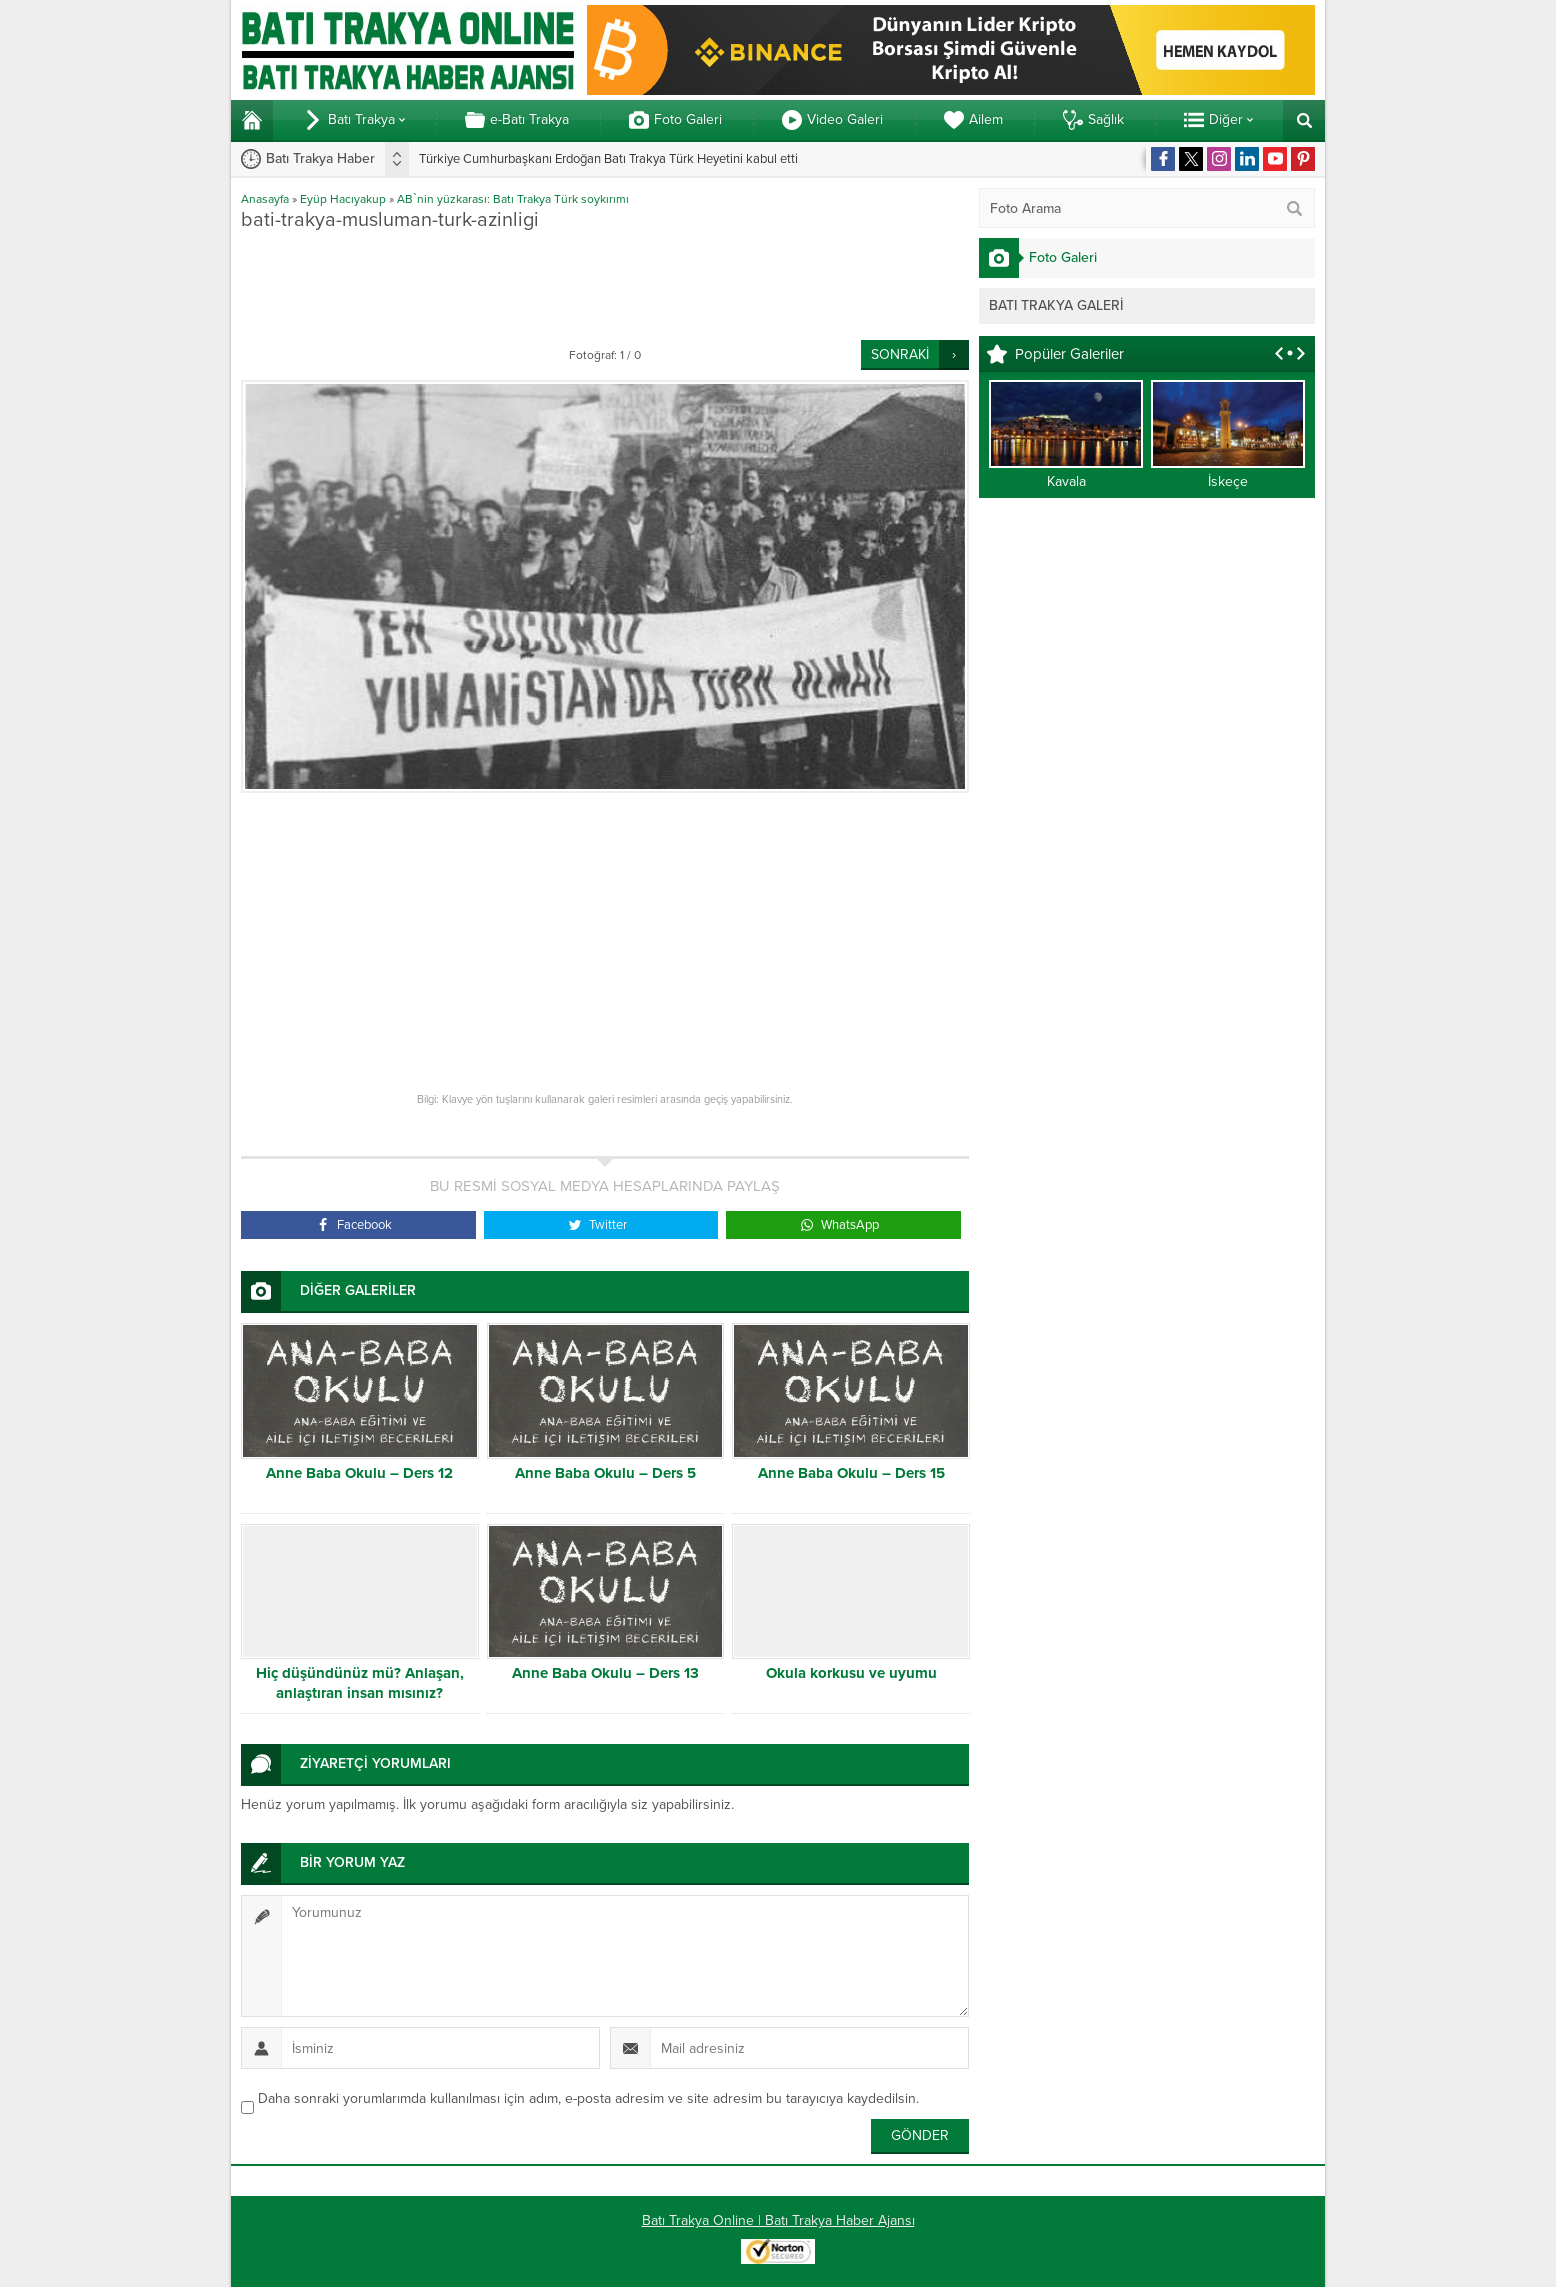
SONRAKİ (900, 354)
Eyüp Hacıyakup (343, 199)
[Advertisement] (605, 285)
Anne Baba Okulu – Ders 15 (851, 1473)
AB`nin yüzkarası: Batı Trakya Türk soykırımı (513, 199)
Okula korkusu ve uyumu (851, 1673)
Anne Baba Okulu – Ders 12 (359, 1473)
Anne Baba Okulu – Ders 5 (605, 1473)
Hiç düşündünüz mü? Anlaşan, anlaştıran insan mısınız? (360, 1683)
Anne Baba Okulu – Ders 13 (605, 1673)
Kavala (1066, 481)
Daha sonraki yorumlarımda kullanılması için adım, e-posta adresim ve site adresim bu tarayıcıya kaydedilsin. (588, 2098)
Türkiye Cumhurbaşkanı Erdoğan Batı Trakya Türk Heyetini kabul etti (608, 159)
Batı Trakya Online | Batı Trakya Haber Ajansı (778, 2220)
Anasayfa (265, 199)
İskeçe (1228, 481)
